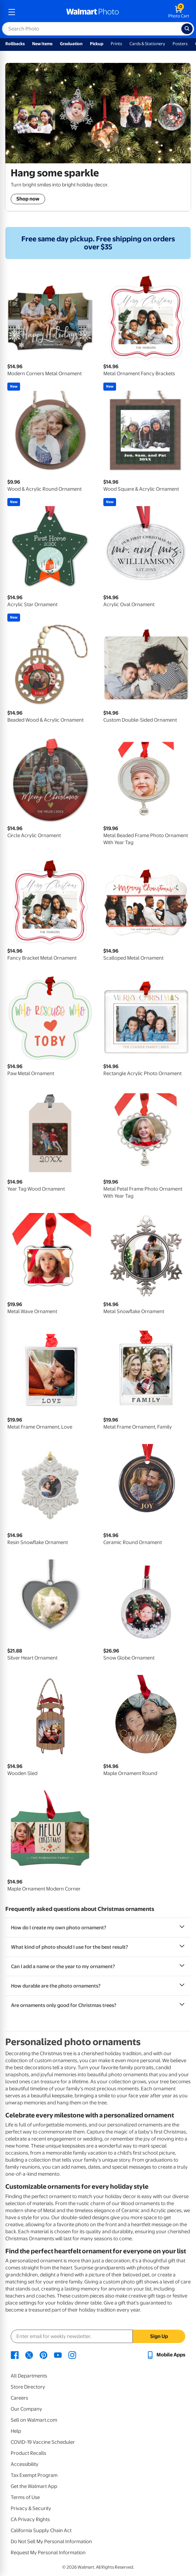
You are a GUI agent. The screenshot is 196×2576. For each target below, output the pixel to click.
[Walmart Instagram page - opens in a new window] (72, 2355)
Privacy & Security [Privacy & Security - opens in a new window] (31, 2508)
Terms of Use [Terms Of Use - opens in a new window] (25, 2497)
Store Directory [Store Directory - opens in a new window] (28, 2387)
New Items (42, 43)
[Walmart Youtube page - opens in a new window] (58, 2355)
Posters (180, 43)
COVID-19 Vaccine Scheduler (43, 2442)
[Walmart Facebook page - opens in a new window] (15, 2355)
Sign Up (159, 2336)
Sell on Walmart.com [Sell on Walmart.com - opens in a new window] (34, 2420)
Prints (116, 43)
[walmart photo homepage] (92, 12)
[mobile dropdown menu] (12, 12)
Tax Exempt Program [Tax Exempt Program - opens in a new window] (34, 2475)
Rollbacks (15, 43)
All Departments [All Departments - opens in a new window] (29, 2376)
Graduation (71, 43)
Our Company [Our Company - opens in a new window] (26, 2409)
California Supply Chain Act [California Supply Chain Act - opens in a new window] (41, 2530)
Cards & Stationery (147, 43)
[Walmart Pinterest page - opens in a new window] (43, 2355)
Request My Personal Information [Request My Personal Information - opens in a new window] (48, 2553)
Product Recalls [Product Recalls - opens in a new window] (28, 2453)
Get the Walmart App (34, 2486)
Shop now (27, 199)
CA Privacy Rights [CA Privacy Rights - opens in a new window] (30, 2519)
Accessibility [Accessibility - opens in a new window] (24, 2464)
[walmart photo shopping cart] (179, 12)
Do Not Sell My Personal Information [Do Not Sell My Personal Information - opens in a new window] (51, 2542)
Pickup (96, 43)
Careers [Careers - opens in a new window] (19, 2398)
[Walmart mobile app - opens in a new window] (165, 2355)
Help (16, 2431)
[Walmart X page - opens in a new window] (29, 2355)
